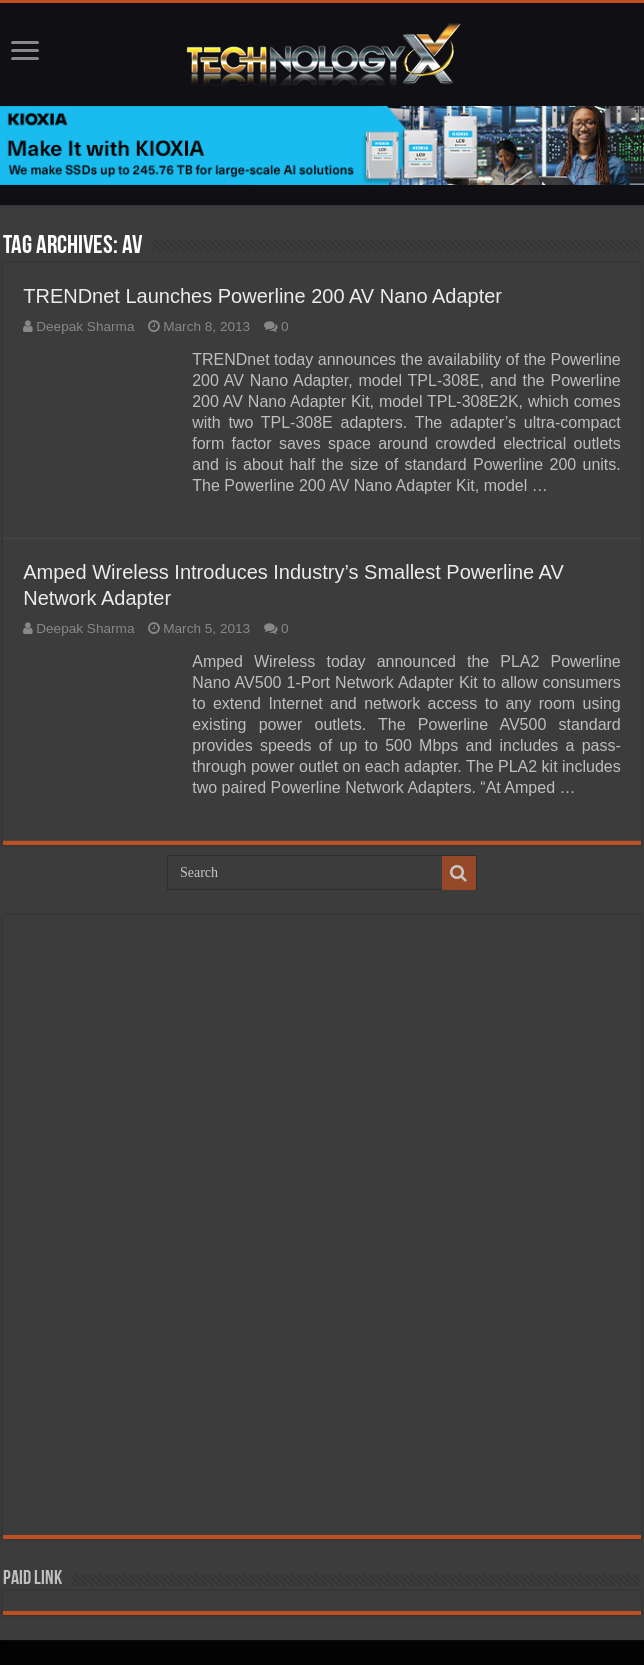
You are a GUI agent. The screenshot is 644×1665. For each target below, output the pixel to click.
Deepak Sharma (85, 326)
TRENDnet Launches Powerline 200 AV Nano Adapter (262, 296)
